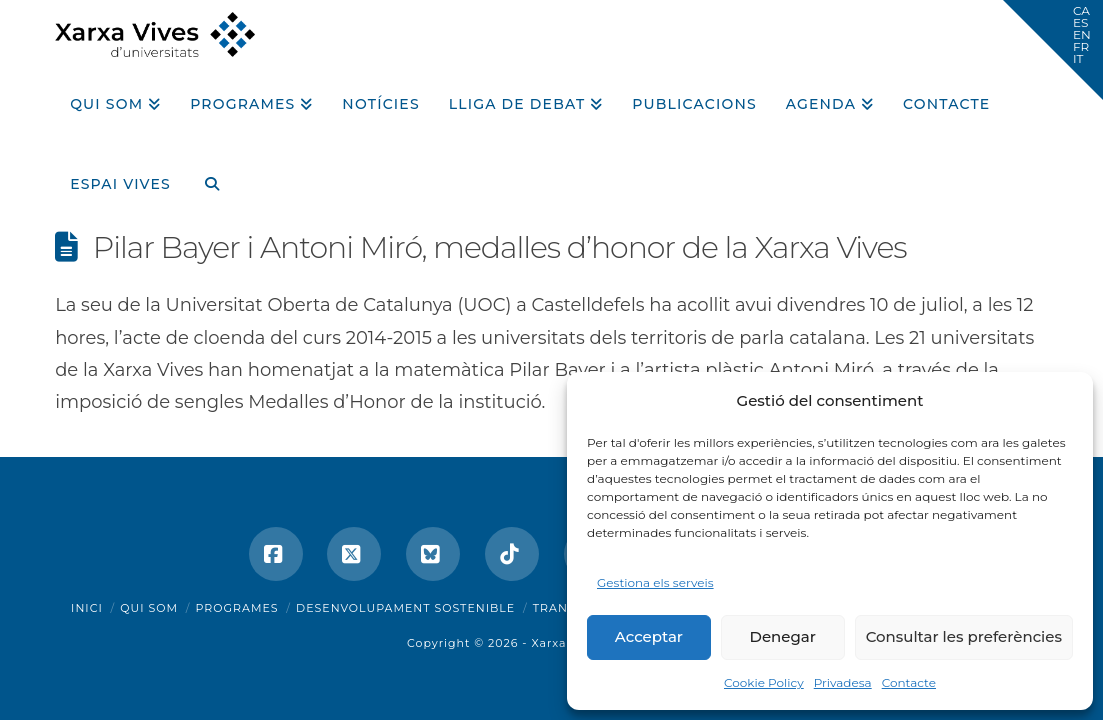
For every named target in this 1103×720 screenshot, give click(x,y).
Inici (87, 608)
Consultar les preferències (964, 636)
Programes (237, 608)
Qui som (149, 608)
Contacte (909, 682)
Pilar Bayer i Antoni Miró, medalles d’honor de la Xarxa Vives (500, 247)
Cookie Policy (764, 682)
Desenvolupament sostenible (405, 608)
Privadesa (843, 682)
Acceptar (649, 636)
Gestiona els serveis (655, 582)
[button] (1053, 50)
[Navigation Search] (204, 177)
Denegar (783, 636)
